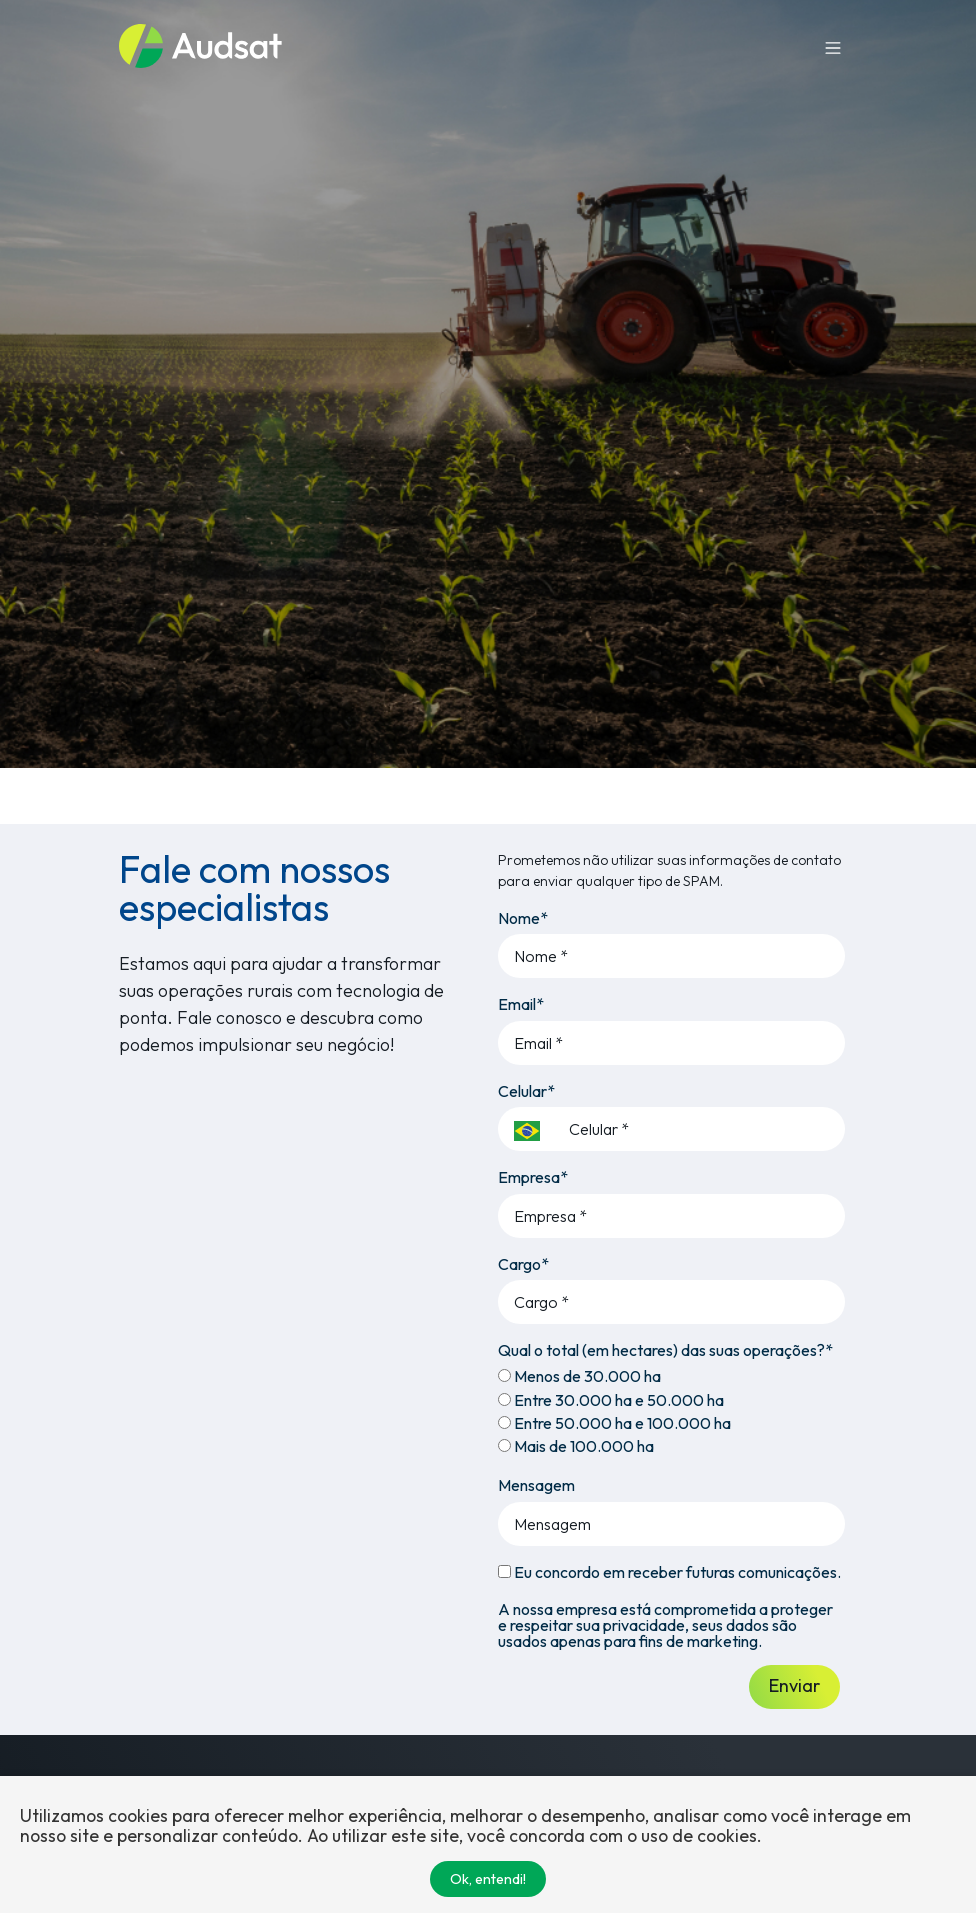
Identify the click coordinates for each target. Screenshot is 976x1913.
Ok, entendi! (488, 1879)
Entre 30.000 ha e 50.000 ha (611, 1400)
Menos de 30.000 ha (579, 1376)
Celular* (526, 1091)
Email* (521, 1004)
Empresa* (533, 1177)
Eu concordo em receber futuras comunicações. (669, 1572)
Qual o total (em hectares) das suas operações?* (665, 1350)
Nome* (523, 918)
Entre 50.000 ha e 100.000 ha (614, 1423)
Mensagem (536, 1485)
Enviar (794, 1685)
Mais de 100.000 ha (576, 1446)
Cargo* (523, 1264)
